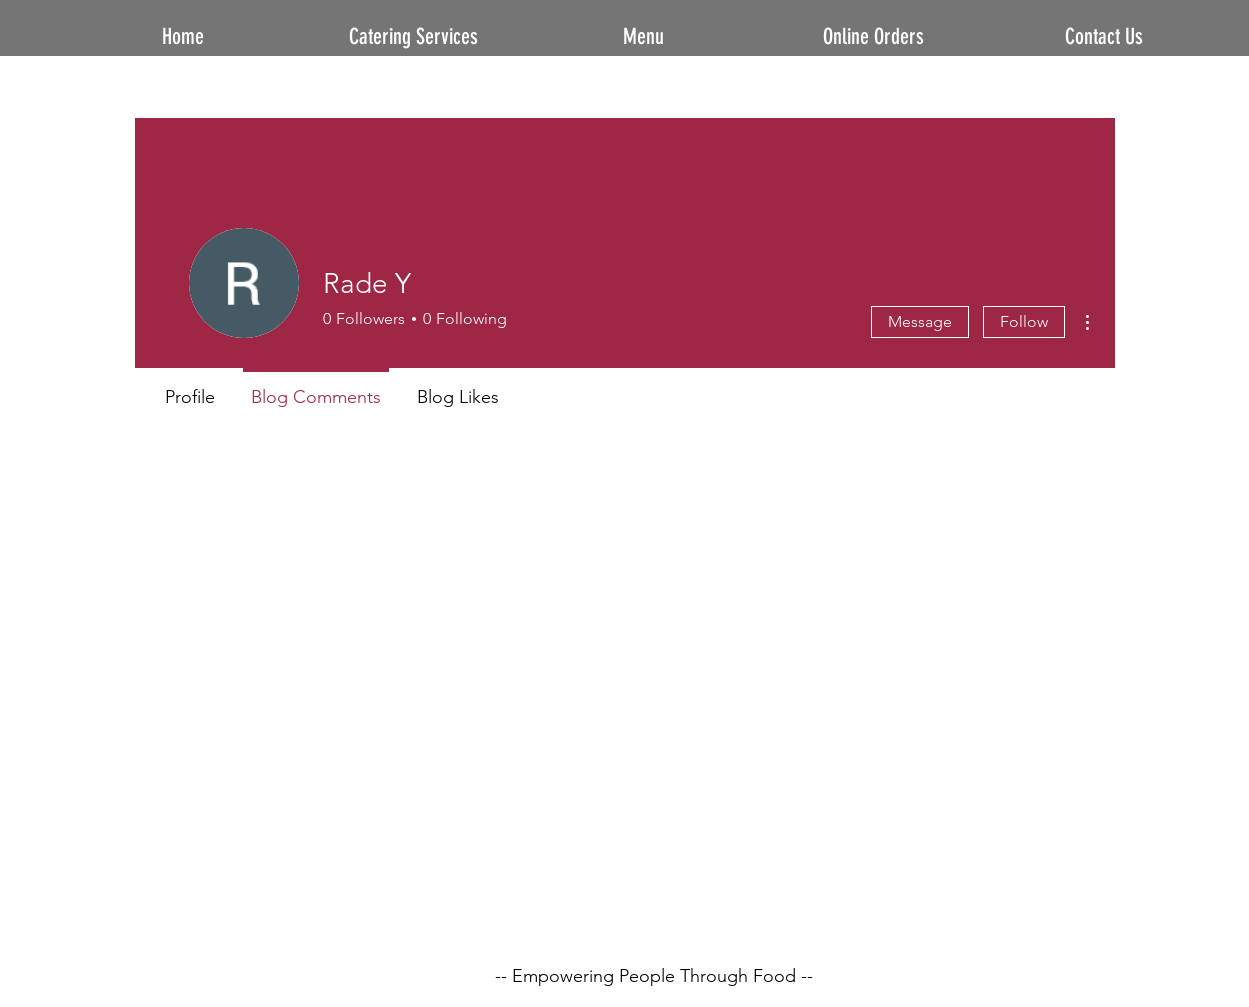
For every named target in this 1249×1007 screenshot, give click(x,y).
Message (920, 321)
